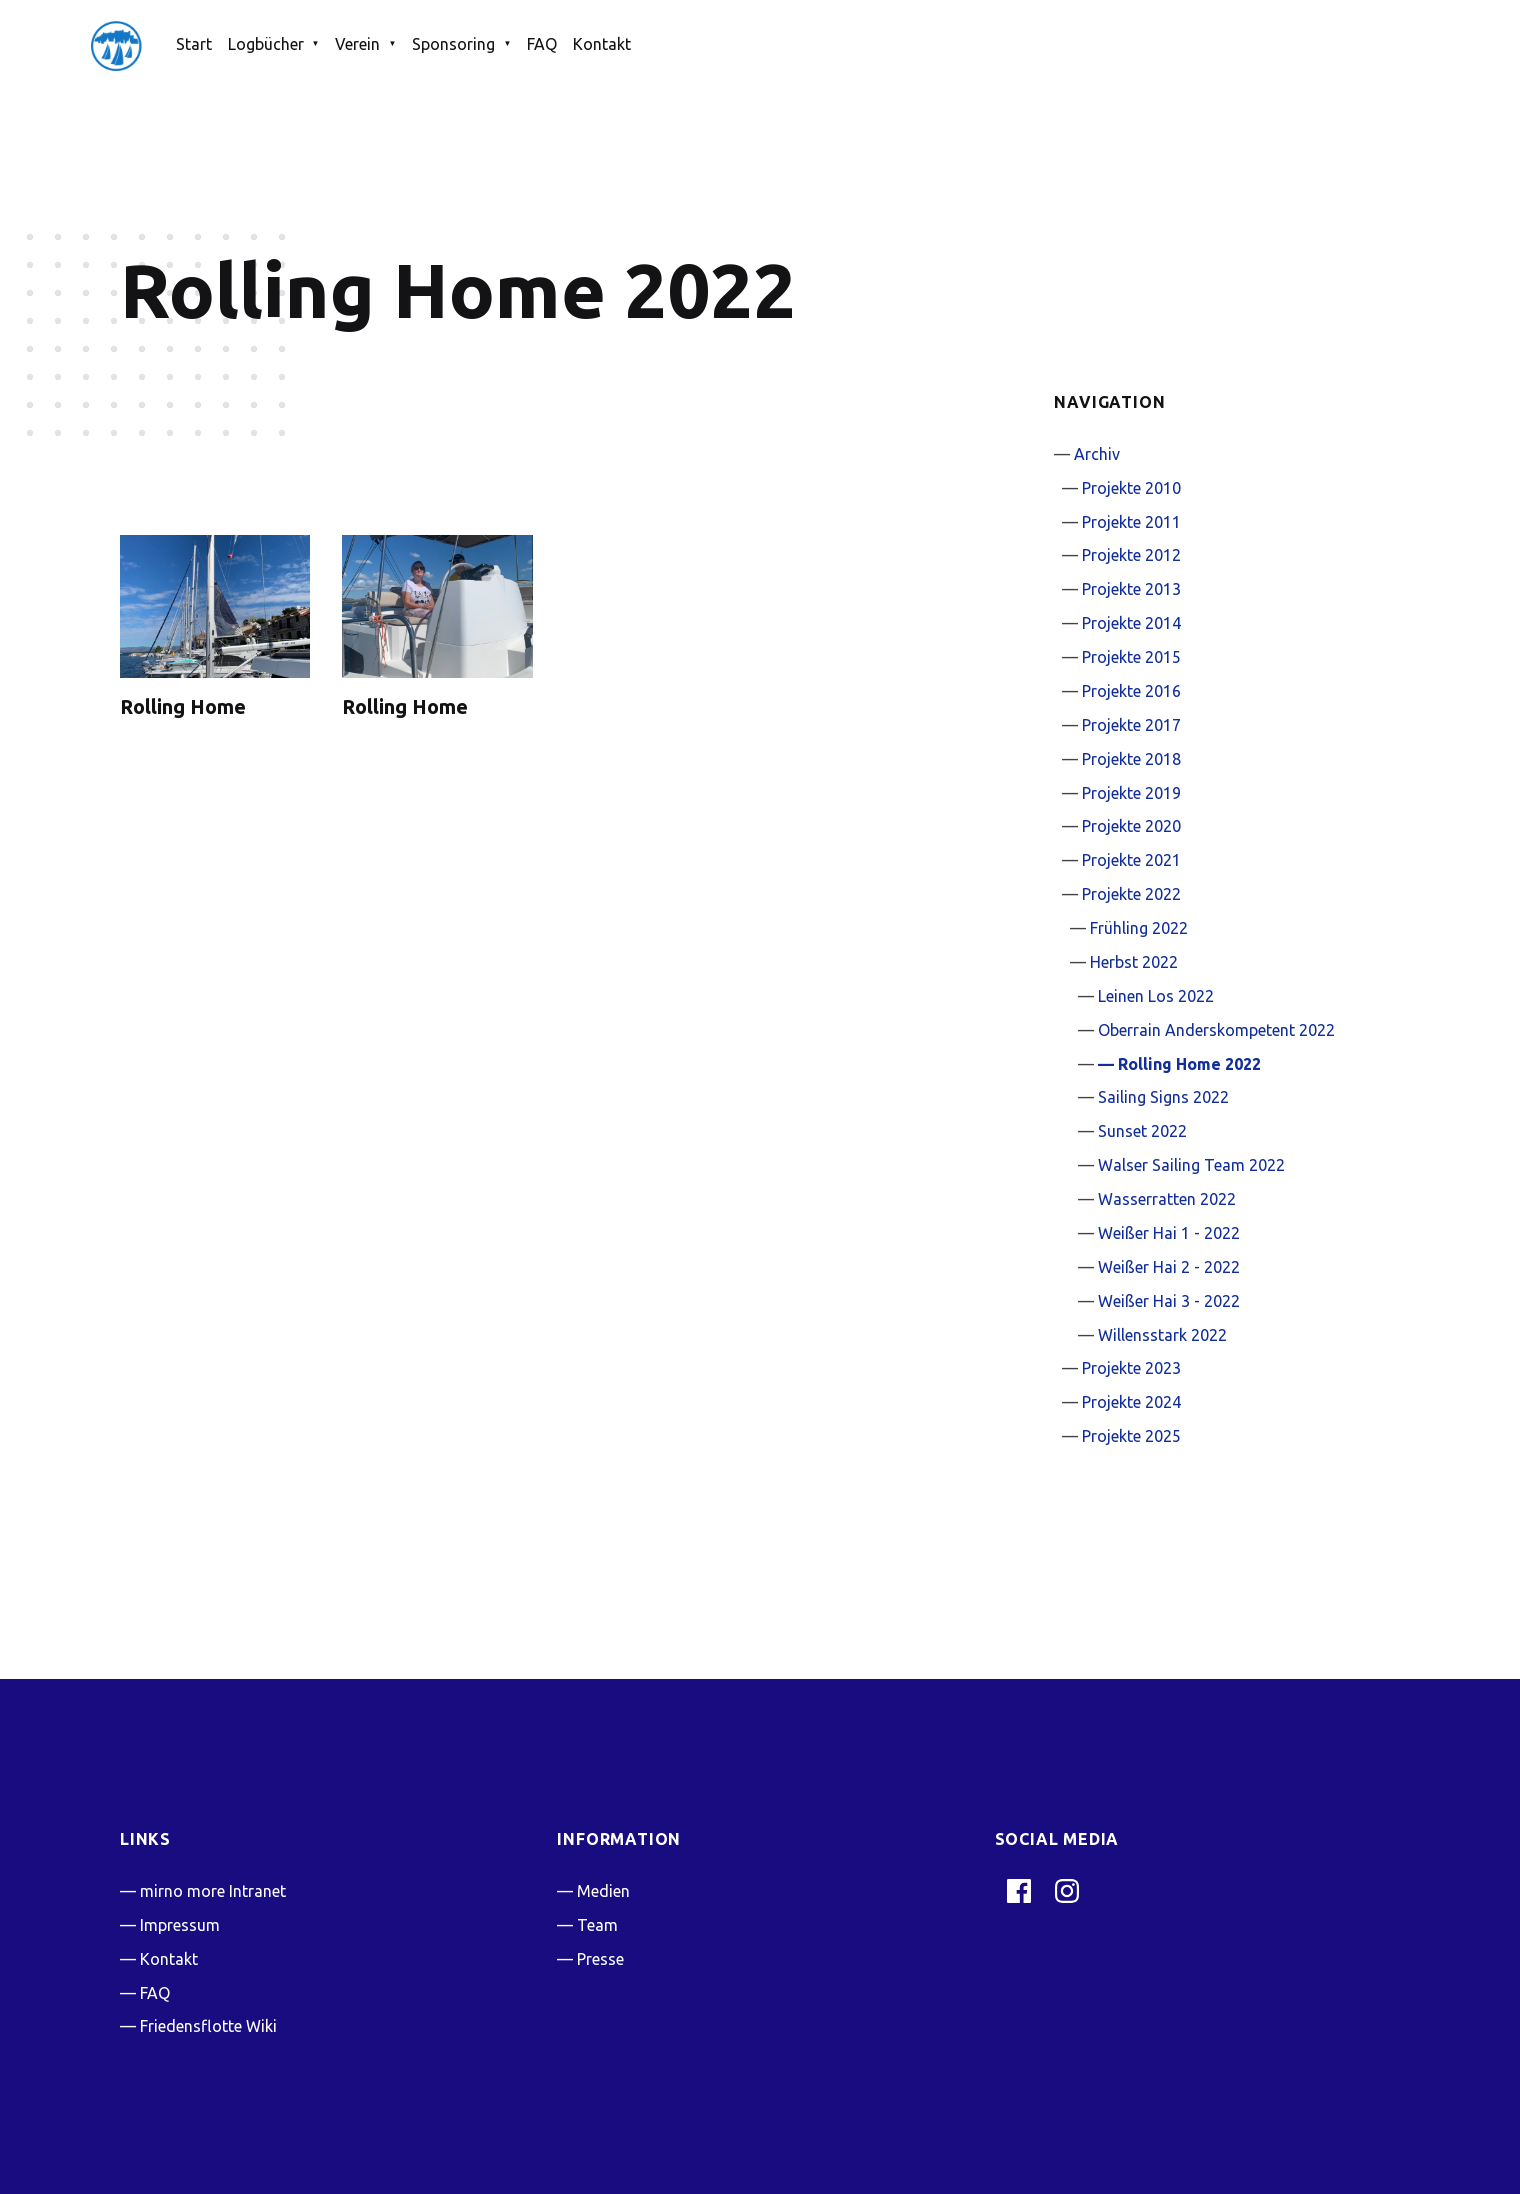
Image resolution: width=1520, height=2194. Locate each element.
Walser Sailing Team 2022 (1191, 1165)
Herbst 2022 (1134, 962)
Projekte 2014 (1131, 623)
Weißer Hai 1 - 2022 (1169, 1233)
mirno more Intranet (213, 1891)
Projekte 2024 (1131, 1402)
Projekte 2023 (1131, 1368)
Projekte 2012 (1131, 555)
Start (194, 44)
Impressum (180, 1925)
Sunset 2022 (1142, 1131)
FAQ (542, 44)
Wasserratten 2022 (1167, 1199)
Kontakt (602, 44)
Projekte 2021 (1131, 860)
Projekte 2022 (1131, 894)
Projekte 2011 (1131, 522)
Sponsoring (453, 44)
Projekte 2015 (1131, 657)
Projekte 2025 (1131, 1436)
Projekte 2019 (1131, 793)
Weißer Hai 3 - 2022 (1169, 1301)
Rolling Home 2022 (1189, 1064)
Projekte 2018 (1131, 759)
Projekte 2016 (1131, 691)
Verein (357, 44)
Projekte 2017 (1131, 725)
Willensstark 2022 (1162, 1335)
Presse (600, 1959)
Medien (603, 1891)
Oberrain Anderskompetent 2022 (1216, 1030)
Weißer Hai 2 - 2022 (1169, 1267)
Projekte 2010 (1131, 488)
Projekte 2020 (1131, 826)
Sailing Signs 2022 (1163, 1097)
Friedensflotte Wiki (208, 2026)
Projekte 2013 (1131, 589)
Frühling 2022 (1139, 928)
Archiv (1097, 454)
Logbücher (266, 44)
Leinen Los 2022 (1156, 996)
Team (597, 1925)
